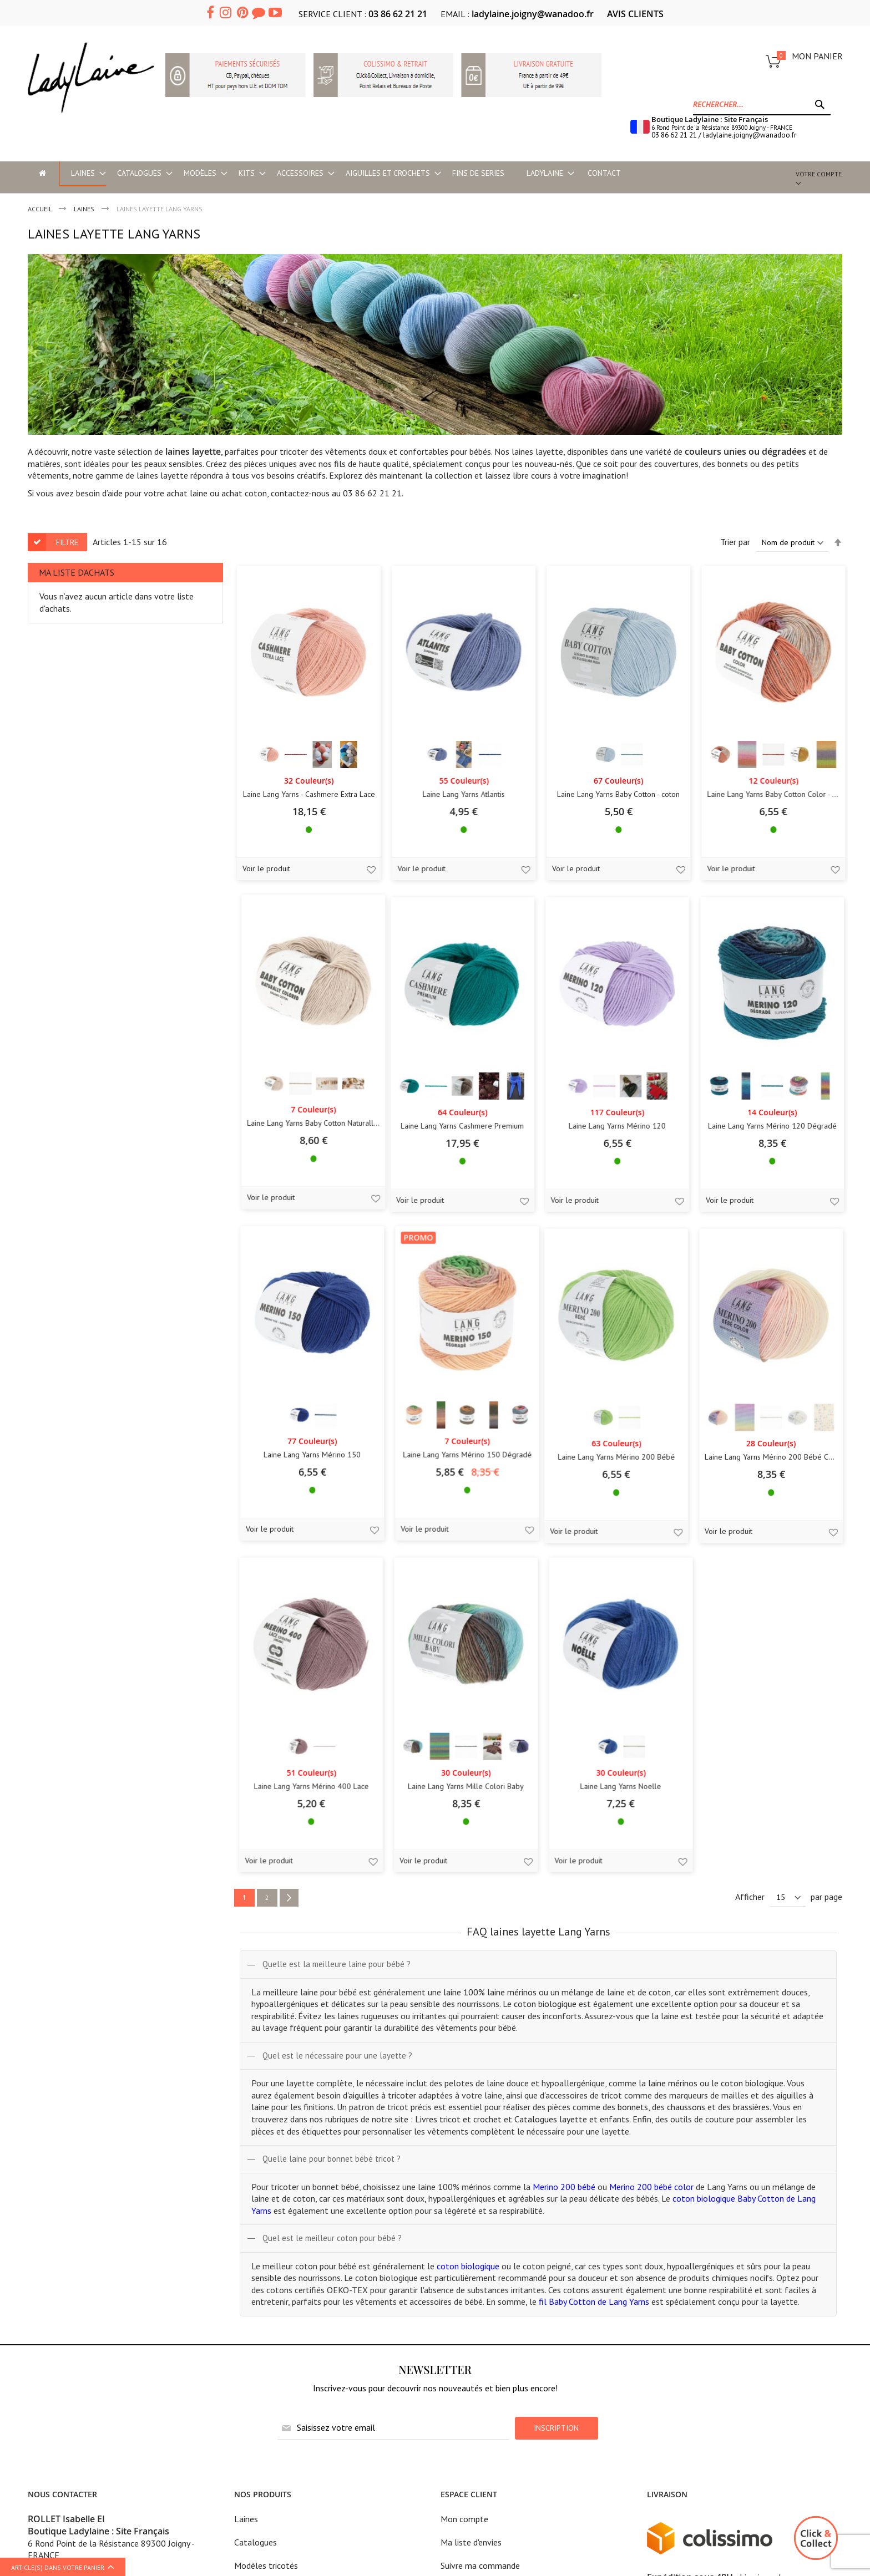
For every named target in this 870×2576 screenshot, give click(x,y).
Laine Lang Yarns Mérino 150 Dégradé (768, 1156)
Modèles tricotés (266, 2231)
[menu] (400, 174)
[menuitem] (82, 174)
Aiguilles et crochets (272, 2277)
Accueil (40, 209)
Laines (246, 2184)
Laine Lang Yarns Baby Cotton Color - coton (602, 810)
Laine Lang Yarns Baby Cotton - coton (437, 810)
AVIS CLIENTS (635, 14)
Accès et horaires (59, 2344)
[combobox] (762, 104)
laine (199, 493)
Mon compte (464, 2184)
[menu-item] (42, 173)
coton (256, 493)
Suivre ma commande (480, 2231)
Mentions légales (473, 2253)
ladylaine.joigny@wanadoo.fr (533, 14)
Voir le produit (60, 883)
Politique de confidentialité (491, 2299)
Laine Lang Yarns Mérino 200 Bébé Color (272, 1502)
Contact (456, 2345)
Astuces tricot (260, 2345)
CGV (448, 2323)
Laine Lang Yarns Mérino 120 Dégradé (437, 1156)
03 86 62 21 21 (397, 14)
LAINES (85, 209)
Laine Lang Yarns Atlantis (272, 810)
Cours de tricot (55, 2368)
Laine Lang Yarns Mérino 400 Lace (437, 1502)
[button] (175, 885)
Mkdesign (825, 2480)
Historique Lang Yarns (274, 2323)
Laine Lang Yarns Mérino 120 (272, 1156)
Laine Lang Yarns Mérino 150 (602, 1156)
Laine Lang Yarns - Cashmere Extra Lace (108, 810)
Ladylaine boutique (63, 2322)
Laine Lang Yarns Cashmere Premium (107, 1156)
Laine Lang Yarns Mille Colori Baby (602, 1502)
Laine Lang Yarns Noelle (767, 1502)
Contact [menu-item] (603, 173)
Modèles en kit (261, 2253)
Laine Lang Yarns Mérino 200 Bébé (107, 1502)
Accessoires (255, 2299)
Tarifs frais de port (475, 2277)
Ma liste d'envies (471, 2207)
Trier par (735, 541)
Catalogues (255, 2207)
